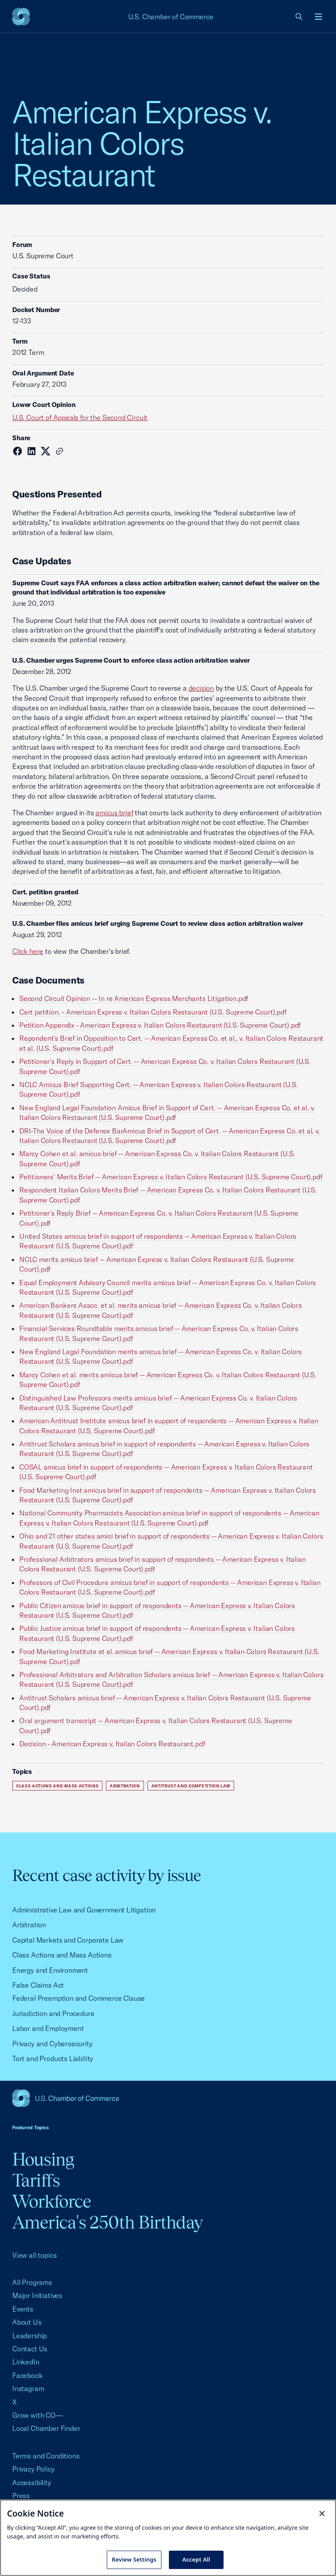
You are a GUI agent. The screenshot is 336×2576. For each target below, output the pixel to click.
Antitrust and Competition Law (191, 1785)
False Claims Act (38, 1985)
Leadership (29, 2335)
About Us (27, 2322)
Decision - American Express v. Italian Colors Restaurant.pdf (112, 1743)
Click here (27, 951)
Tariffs (36, 2180)
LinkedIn (25, 2361)
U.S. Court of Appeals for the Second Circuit (79, 417)
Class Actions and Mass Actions (57, 1785)
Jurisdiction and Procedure (53, 2013)
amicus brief (114, 812)
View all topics (34, 2255)
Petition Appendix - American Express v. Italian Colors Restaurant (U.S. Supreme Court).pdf (160, 1025)
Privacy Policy (33, 2469)
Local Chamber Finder (46, 2428)
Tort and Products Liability (52, 2058)
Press (21, 2495)
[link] (299, 16)
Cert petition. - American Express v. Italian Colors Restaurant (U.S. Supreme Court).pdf (153, 1012)
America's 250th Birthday (107, 2222)
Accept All (196, 2559)
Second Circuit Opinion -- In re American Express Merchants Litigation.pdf (133, 998)
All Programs (32, 2282)
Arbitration (125, 1785)
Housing (43, 2159)
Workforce (51, 2201)
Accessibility (31, 2482)
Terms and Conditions (45, 2455)
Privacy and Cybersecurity (52, 2043)
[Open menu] (318, 16)
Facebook (27, 2375)
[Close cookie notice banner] (322, 2513)
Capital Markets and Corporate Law (67, 1940)
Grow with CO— (37, 2415)
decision (201, 688)
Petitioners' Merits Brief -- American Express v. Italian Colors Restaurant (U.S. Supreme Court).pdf (170, 1176)
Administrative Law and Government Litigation (84, 1909)
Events (22, 2309)
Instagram (28, 2388)
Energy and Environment (50, 1970)
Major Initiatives (37, 2295)
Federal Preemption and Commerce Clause (78, 1998)
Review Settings (134, 2559)
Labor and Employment (48, 2028)
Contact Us (29, 2348)
